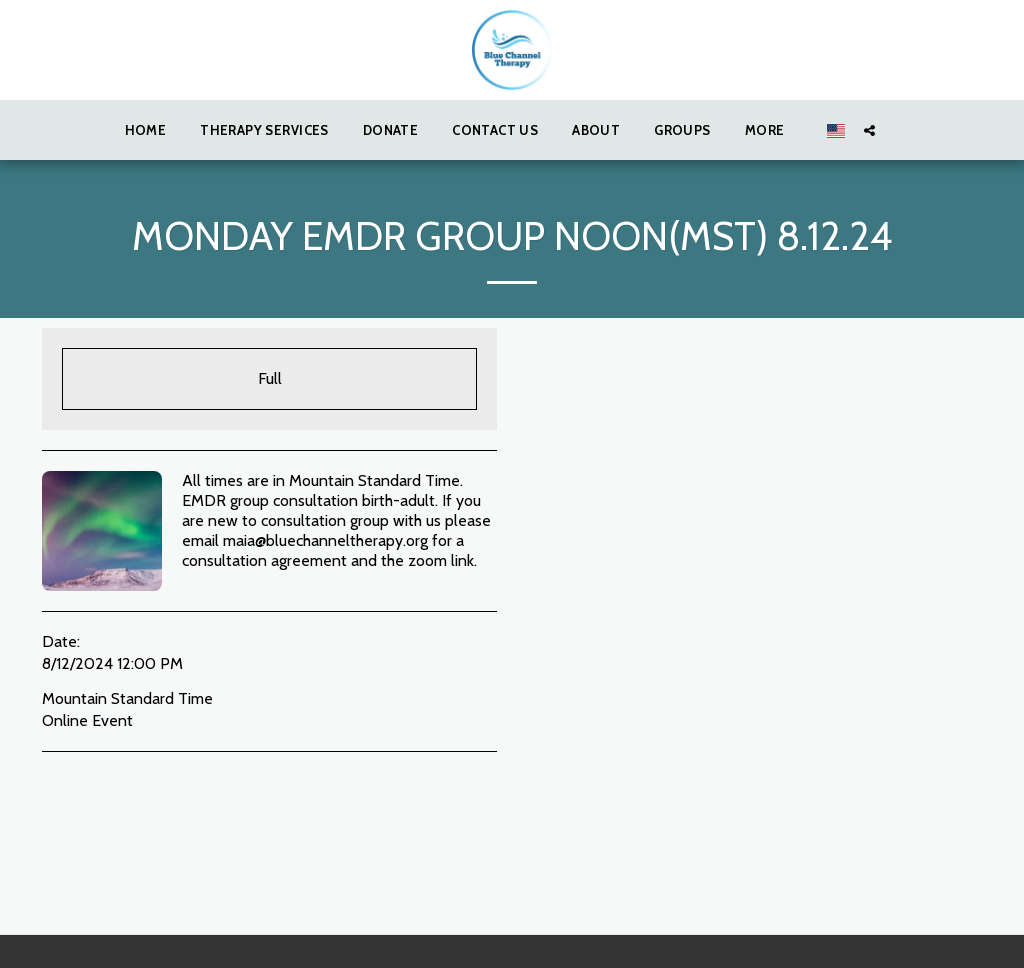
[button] (869, 130)
